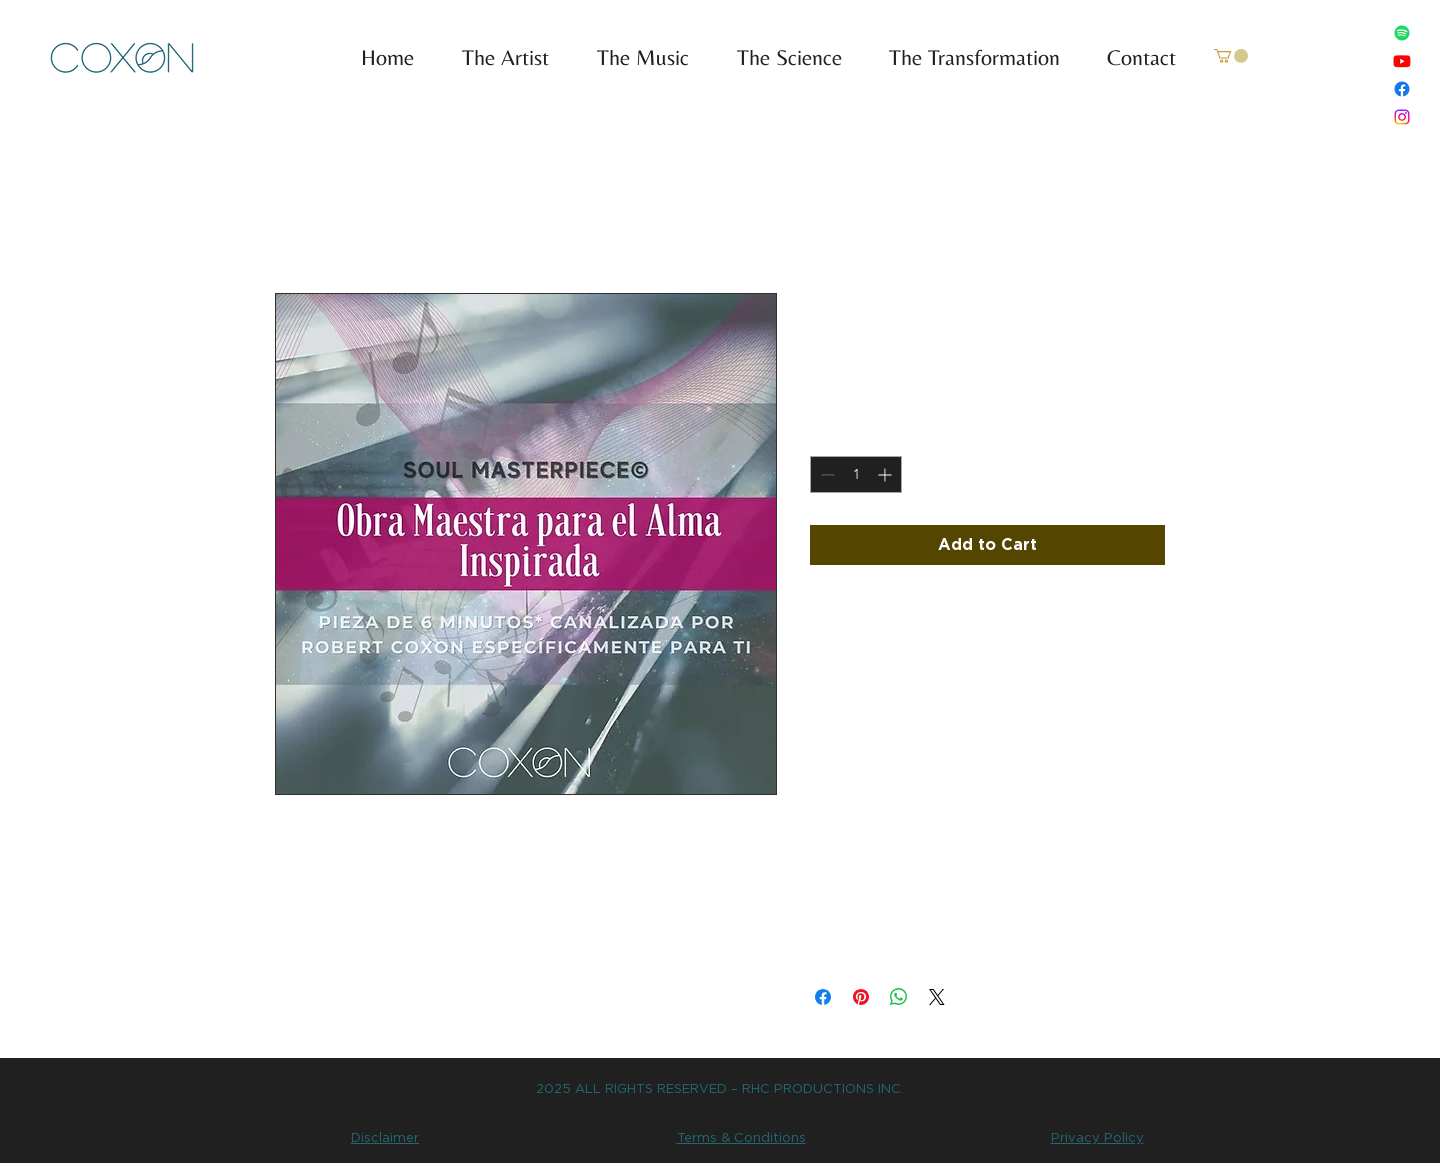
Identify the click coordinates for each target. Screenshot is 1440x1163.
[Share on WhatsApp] (899, 997)
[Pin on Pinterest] (861, 997)
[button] (634, 58)
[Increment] (886, 474)
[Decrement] (825, 474)
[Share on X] (937, 997)
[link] (1231, 56)
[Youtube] (1402, 61)
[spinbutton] (856, 474)
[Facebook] (1402, 89)
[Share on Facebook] (823, 997)
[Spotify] (1402, 33)
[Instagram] (1402, 117)
